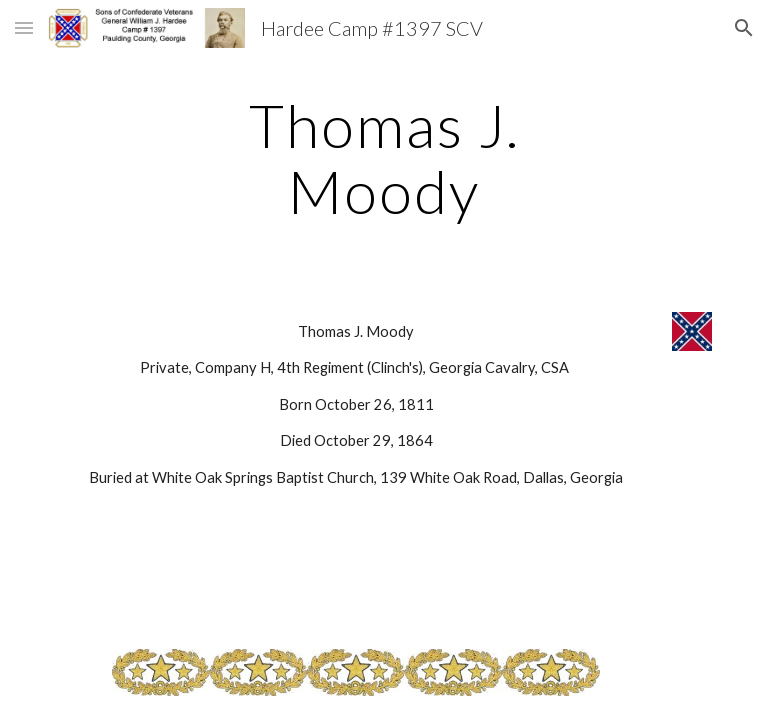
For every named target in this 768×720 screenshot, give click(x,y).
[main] (383, 158)
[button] (24, 27)
